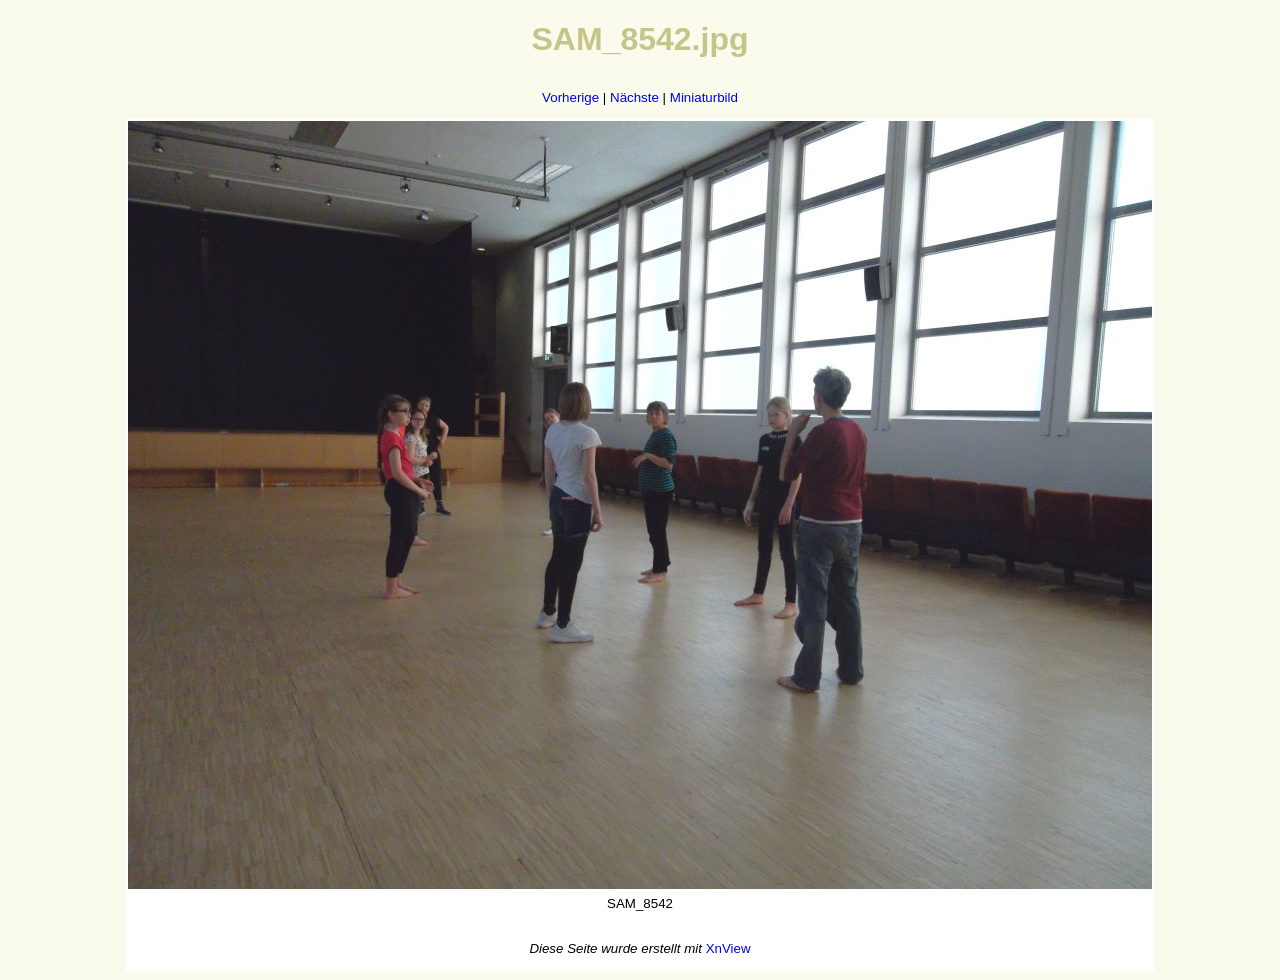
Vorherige (570, 97)
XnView (728, 948)
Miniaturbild (704, 97)
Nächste (634, 97)
